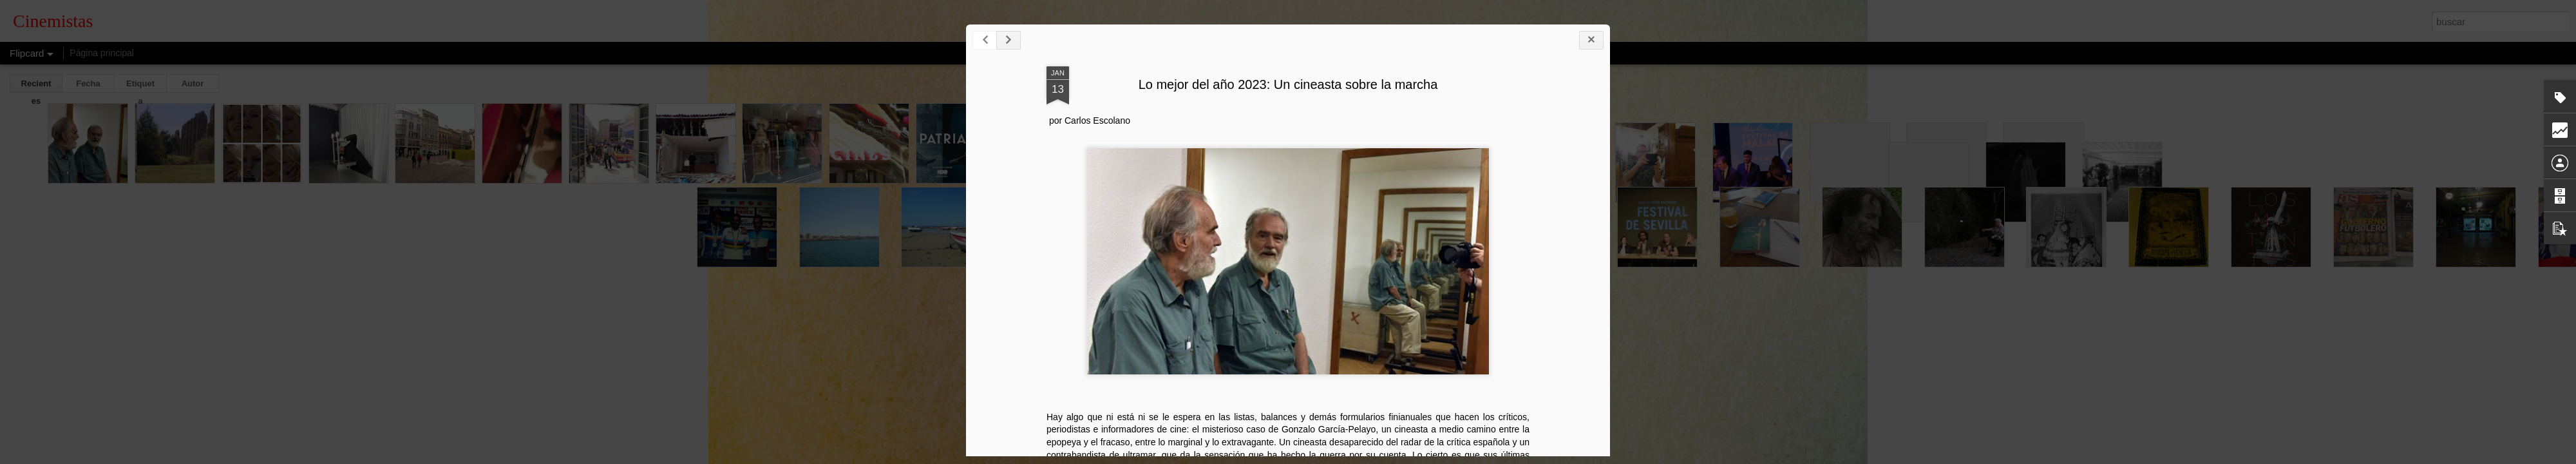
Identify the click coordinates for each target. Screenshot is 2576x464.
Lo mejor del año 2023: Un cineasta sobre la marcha (1554, 118)
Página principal (102, 53)
